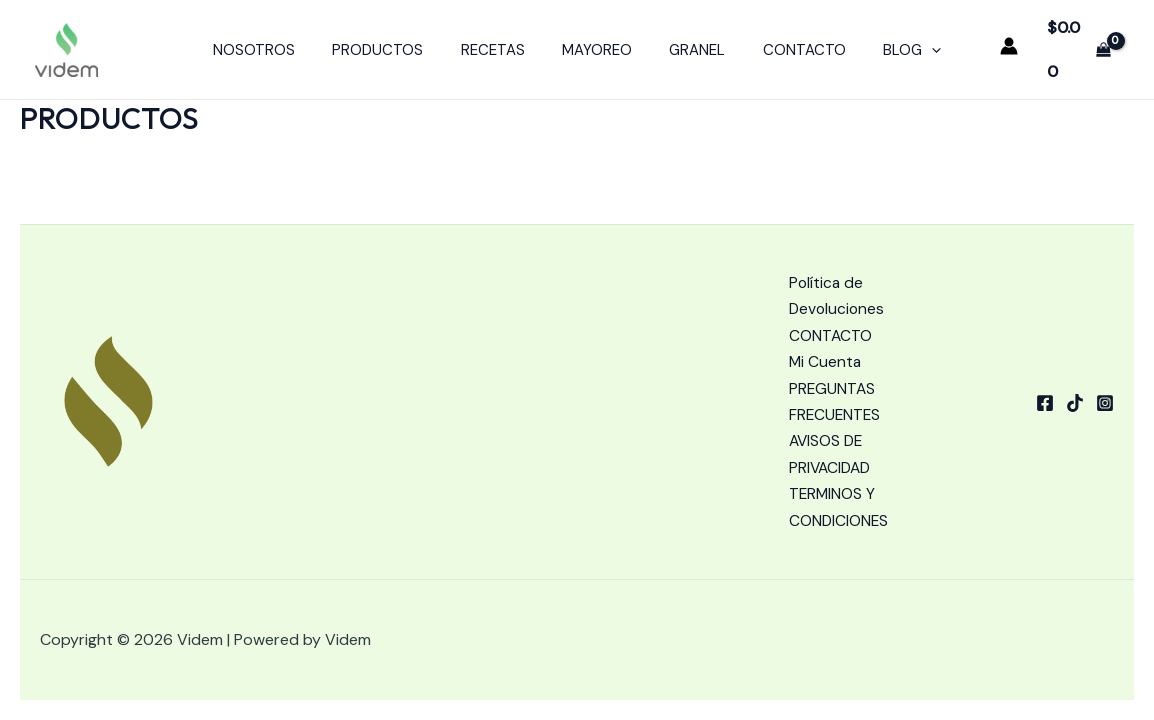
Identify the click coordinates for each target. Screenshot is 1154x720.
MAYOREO (597, 43)
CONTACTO (789, 43)
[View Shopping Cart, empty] (1077, 43)
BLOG (890, 43)
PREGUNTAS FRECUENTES (836, 398)
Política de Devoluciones (838, 289)
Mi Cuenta (826, 357)
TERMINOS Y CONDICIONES (839, 507)
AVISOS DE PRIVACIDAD (832, 452)
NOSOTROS (276, 43)
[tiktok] (1075, 399)
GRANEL (690, 43)
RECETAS (500, 43)
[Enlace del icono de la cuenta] (1006, 39)
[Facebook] (1045, 399)
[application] (909, 43)
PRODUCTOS (392, 43)
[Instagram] (1105, 399)
